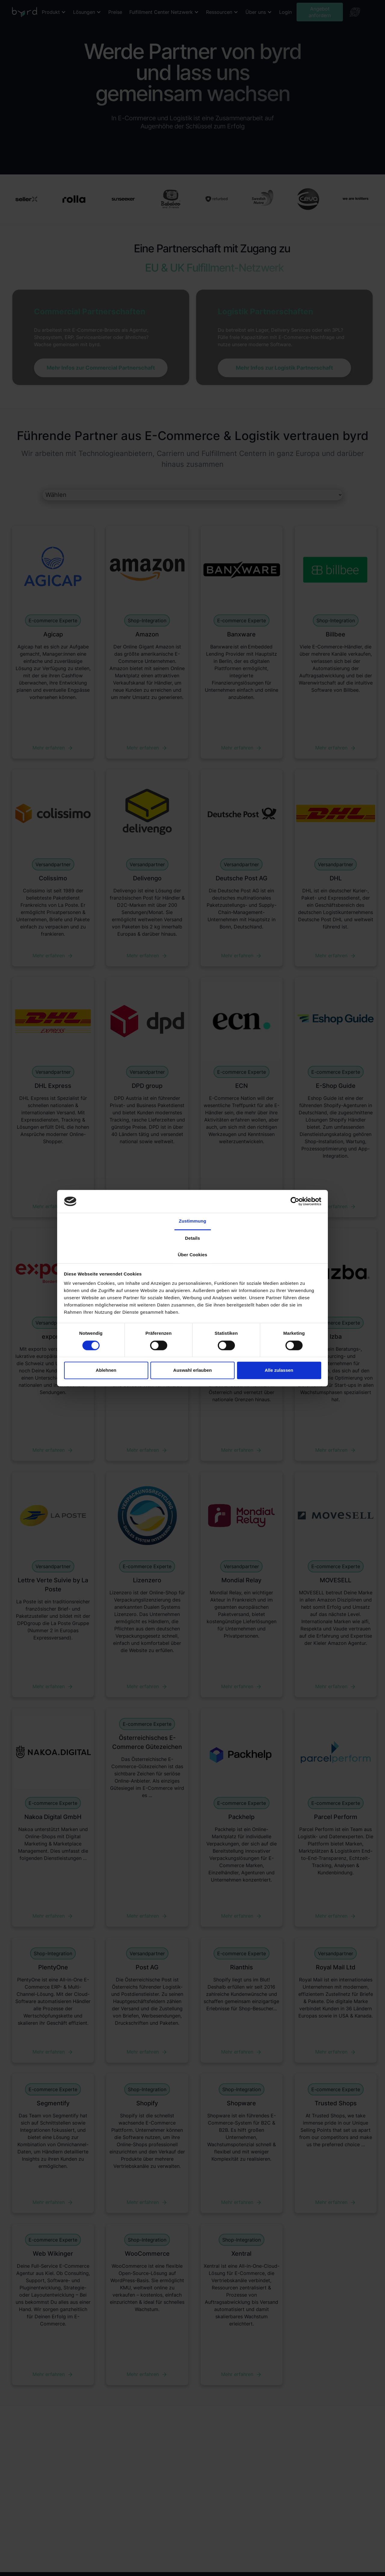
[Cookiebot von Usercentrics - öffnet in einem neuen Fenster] (295, 1201)
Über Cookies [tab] (192, 1254)
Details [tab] (192, 1238)
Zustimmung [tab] (192, 1221)
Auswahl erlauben (192, 1370)
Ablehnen (106, 1370)
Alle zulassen (279, 1370)
